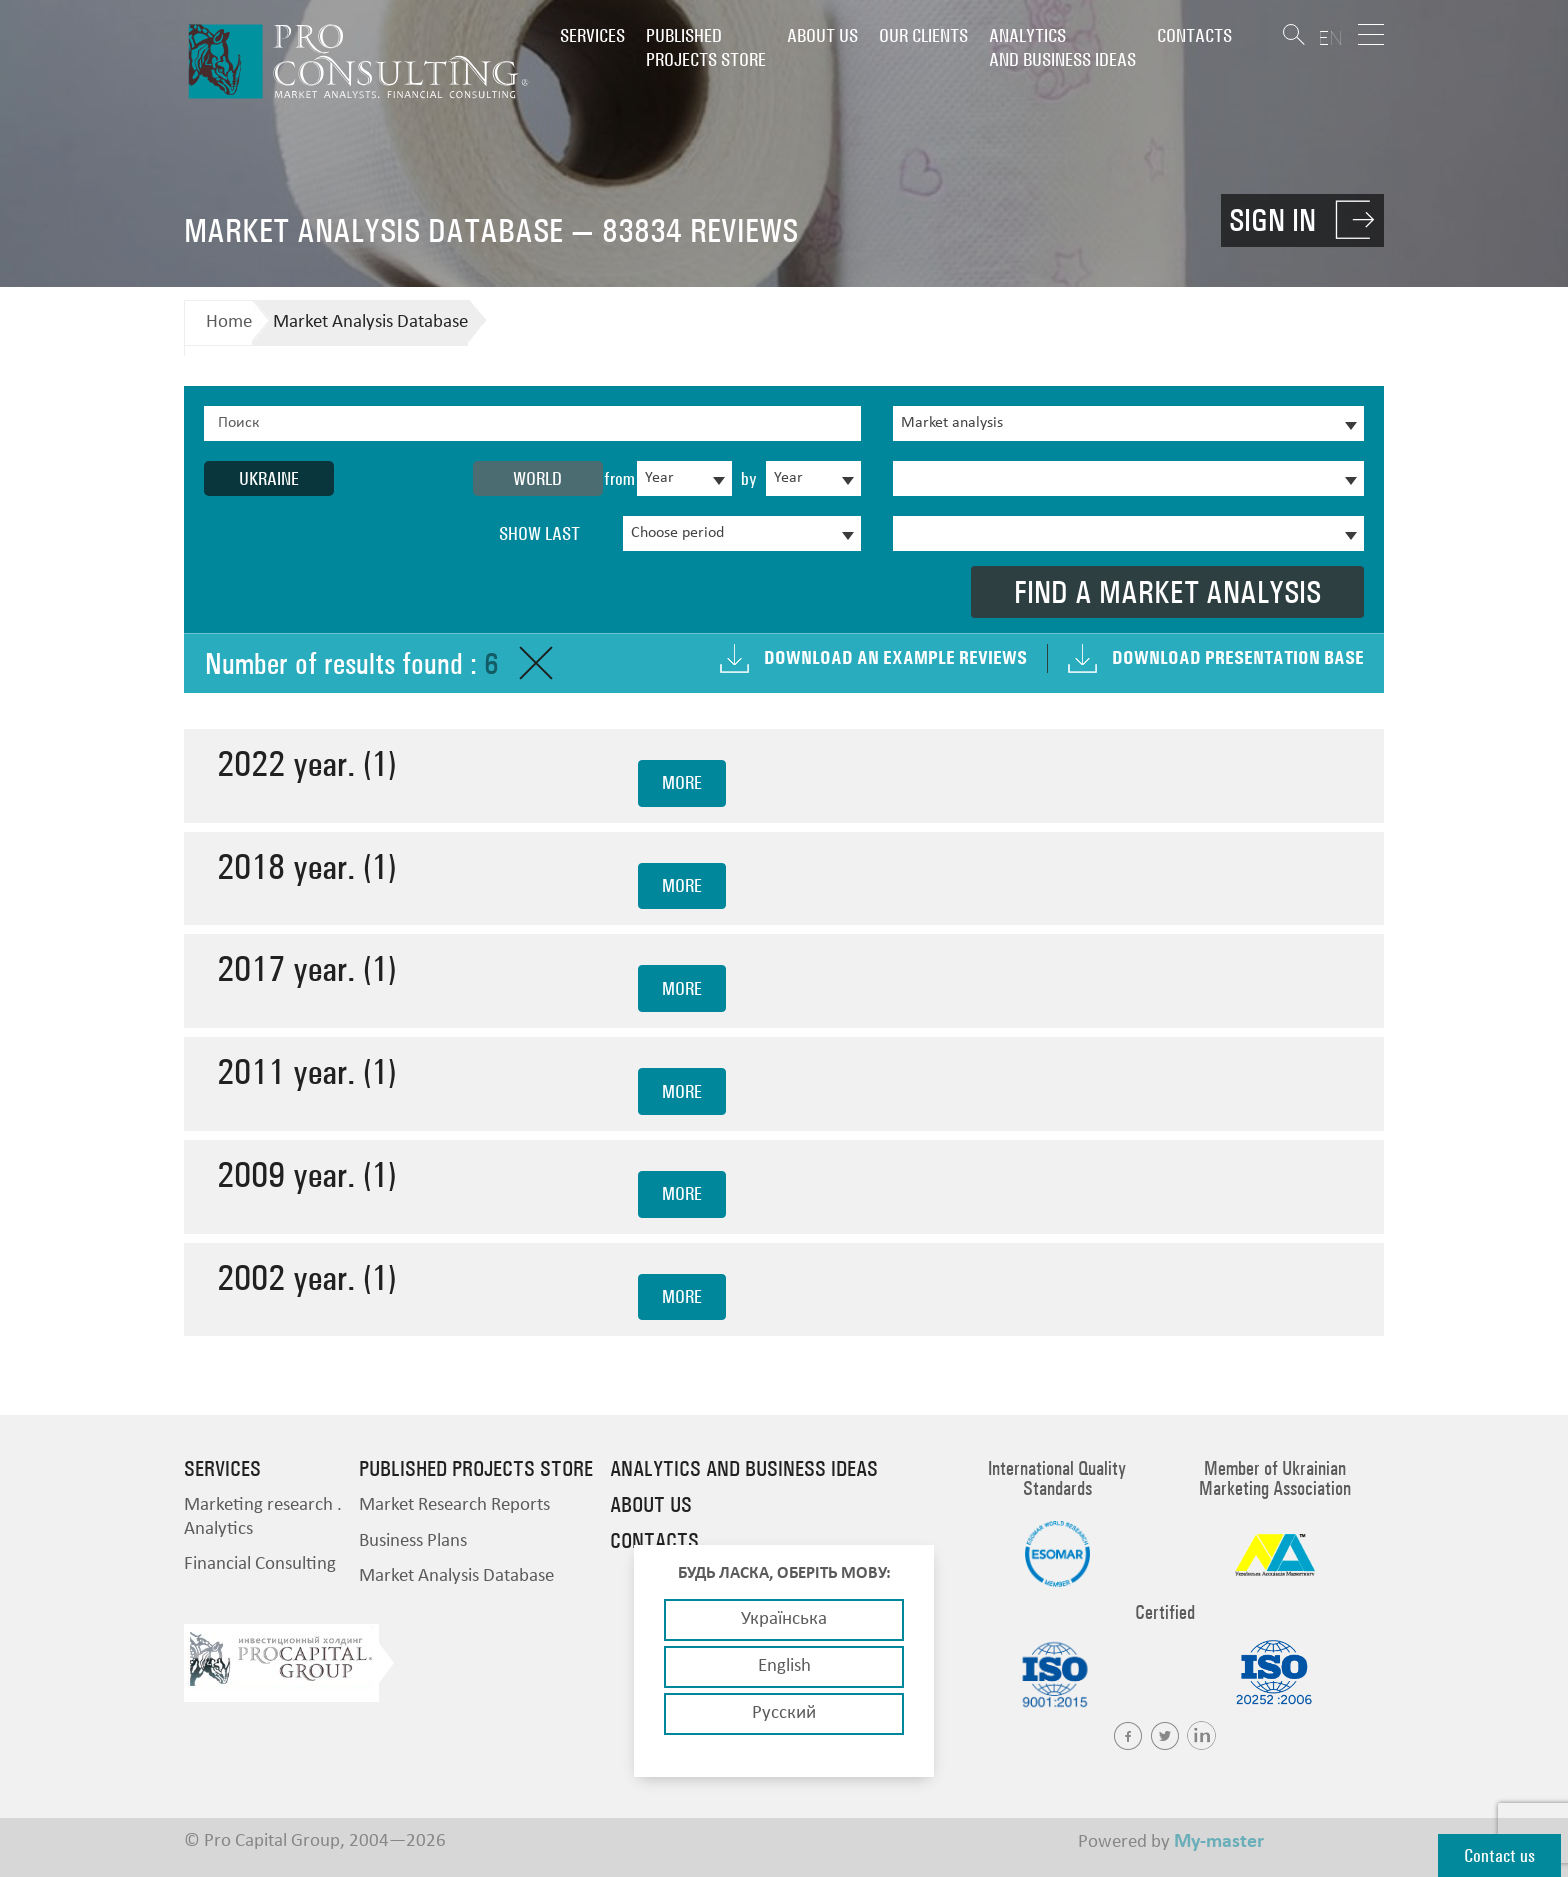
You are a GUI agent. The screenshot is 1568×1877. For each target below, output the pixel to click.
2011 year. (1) (306, 1071)
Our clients (923, 35)
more (682, 782)
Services (592, 35)
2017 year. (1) (306, 968)
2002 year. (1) (306, 1277)
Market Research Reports (454, 1505)
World (537, 478)
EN (1330, 37)
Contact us (1499, 1855)
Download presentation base (1238, 658)
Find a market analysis (1167, 592)
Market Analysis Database (370, 322)
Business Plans (413, 1541)
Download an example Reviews (895, 658)
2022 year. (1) (306, 763)
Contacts (1194, 35)
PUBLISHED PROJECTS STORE (706, 47)
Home (229, 322)
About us (822, 35)
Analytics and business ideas (1062, 47)
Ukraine (269, 478)
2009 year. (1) (306, 1174)
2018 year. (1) (306, 866)
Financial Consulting (260, 1564)
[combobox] (684, 478)
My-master (1219, 1842)
